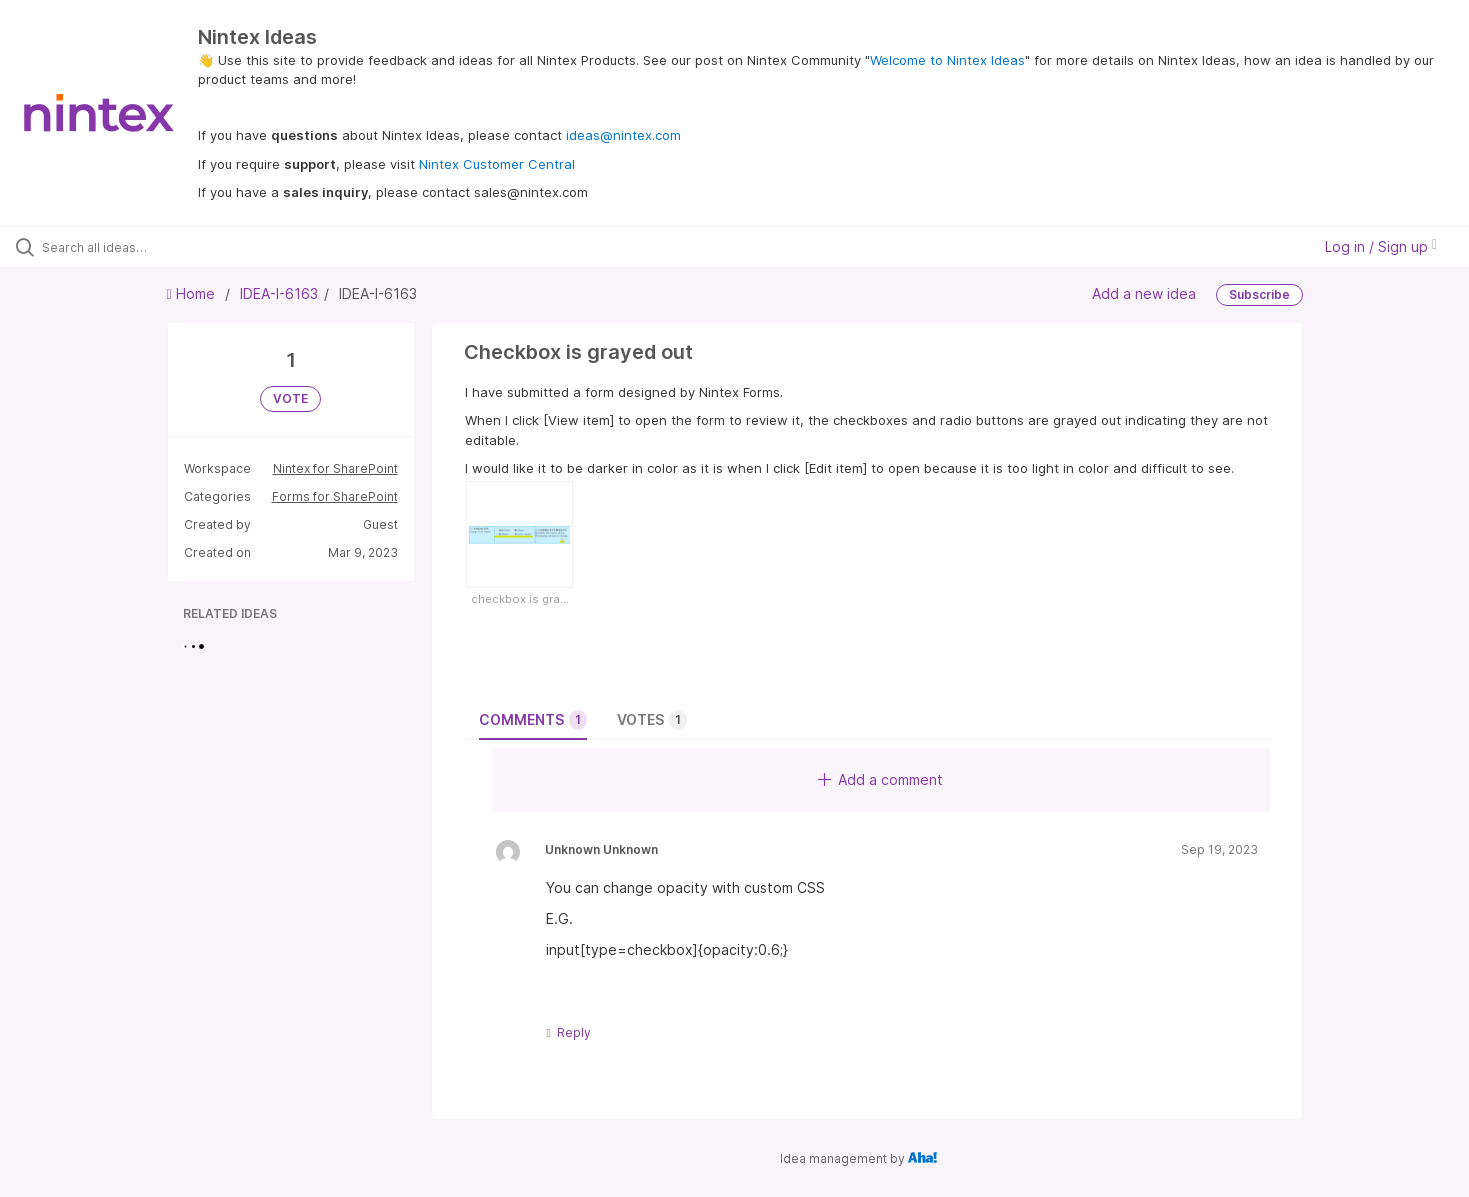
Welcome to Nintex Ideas (947, 60)
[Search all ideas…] (172, 247)
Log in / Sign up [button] (1381, 246)
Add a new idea (1144, 293)
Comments (533, 720)
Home (193, 293)
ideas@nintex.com (623, 135)
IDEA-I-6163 (279, 293)
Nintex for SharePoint (335, 468)
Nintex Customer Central (497, 164)
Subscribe (1259, 294)
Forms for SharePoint (335, 496)
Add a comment (880, 779)
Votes (652, 720)
